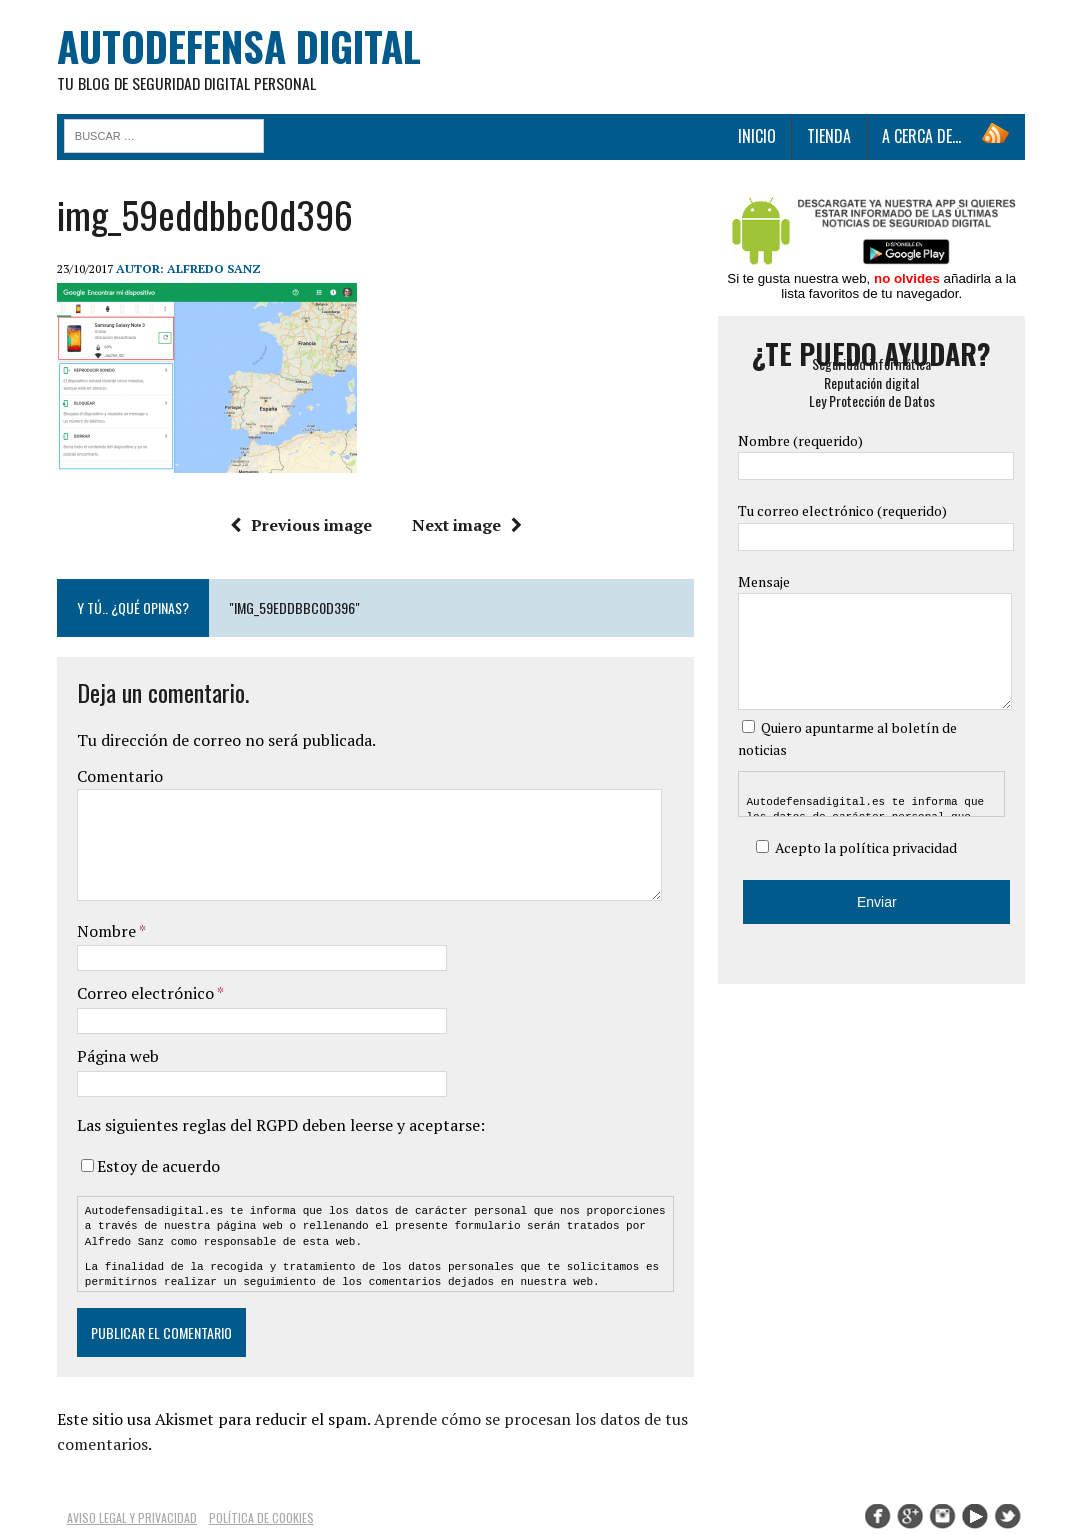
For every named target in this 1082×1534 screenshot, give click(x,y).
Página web (115, 1057)
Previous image (300, 527)
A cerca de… (924, 137)
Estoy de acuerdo (155, 1168)
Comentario (117, 777)
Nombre (105, 932)
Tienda (832, 137)
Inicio (760, 137)
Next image (466, 527)
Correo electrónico (144, 995)
